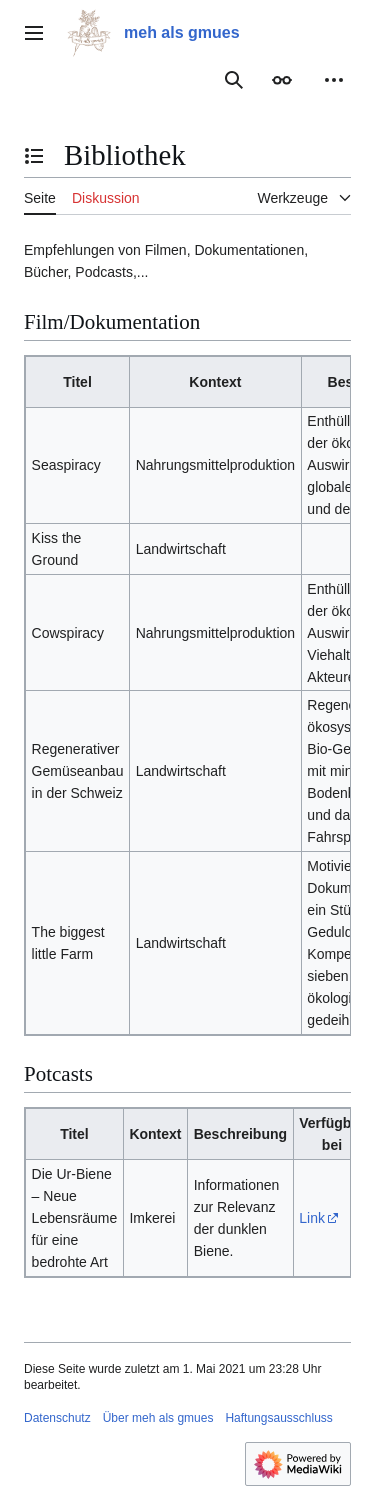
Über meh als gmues (158, 1418)
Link (312, 1218)
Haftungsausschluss (278, 1418)
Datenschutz (57, 1418)
